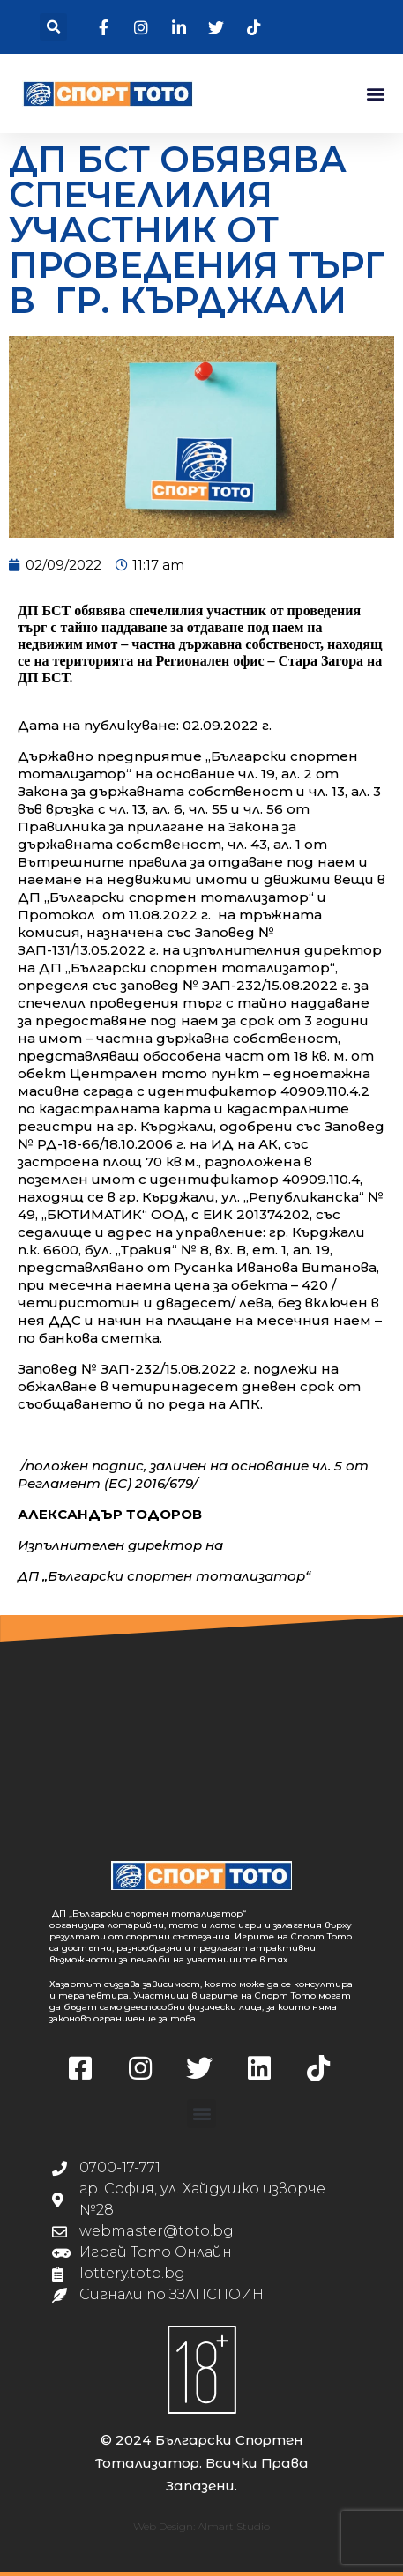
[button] (53, 27)
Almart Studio (234, 2526)
